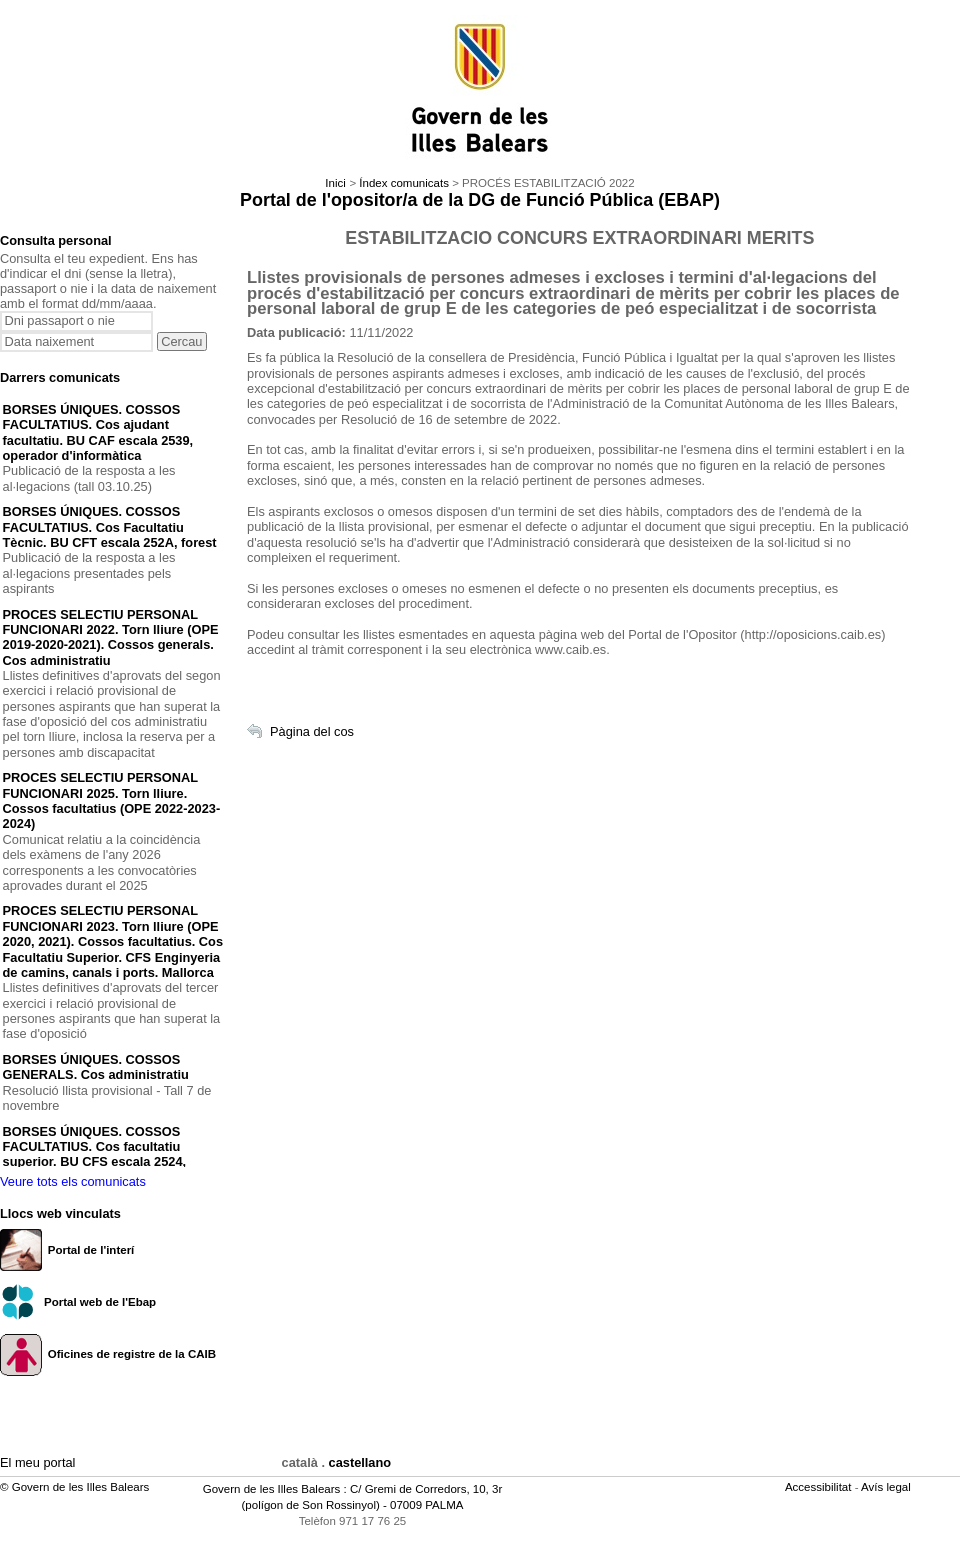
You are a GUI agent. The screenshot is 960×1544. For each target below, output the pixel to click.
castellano (360, 1462)
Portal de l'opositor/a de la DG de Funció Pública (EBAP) (480, 200)
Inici (335, 183)
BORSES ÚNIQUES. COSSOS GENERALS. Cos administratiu (96, 1067)
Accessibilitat (820, 1487)
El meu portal (37, 1462)
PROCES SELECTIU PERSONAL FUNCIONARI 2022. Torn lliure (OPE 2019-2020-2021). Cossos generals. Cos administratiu (111, 637)
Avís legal (887, 1487)
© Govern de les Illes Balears (74, 1487)
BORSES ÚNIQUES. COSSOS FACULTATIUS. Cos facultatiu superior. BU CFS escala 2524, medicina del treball (95, 1154)
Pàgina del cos (312, 731)
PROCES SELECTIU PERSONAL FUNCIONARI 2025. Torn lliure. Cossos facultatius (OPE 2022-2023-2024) (112, 800)
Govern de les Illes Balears (272, 1489)
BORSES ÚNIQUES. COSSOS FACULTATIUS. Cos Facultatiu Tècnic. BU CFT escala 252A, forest (110, 527)
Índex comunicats (404, 183)
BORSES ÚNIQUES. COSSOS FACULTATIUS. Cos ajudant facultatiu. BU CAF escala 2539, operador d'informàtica (98, 432)
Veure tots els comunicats (73, 1181)
